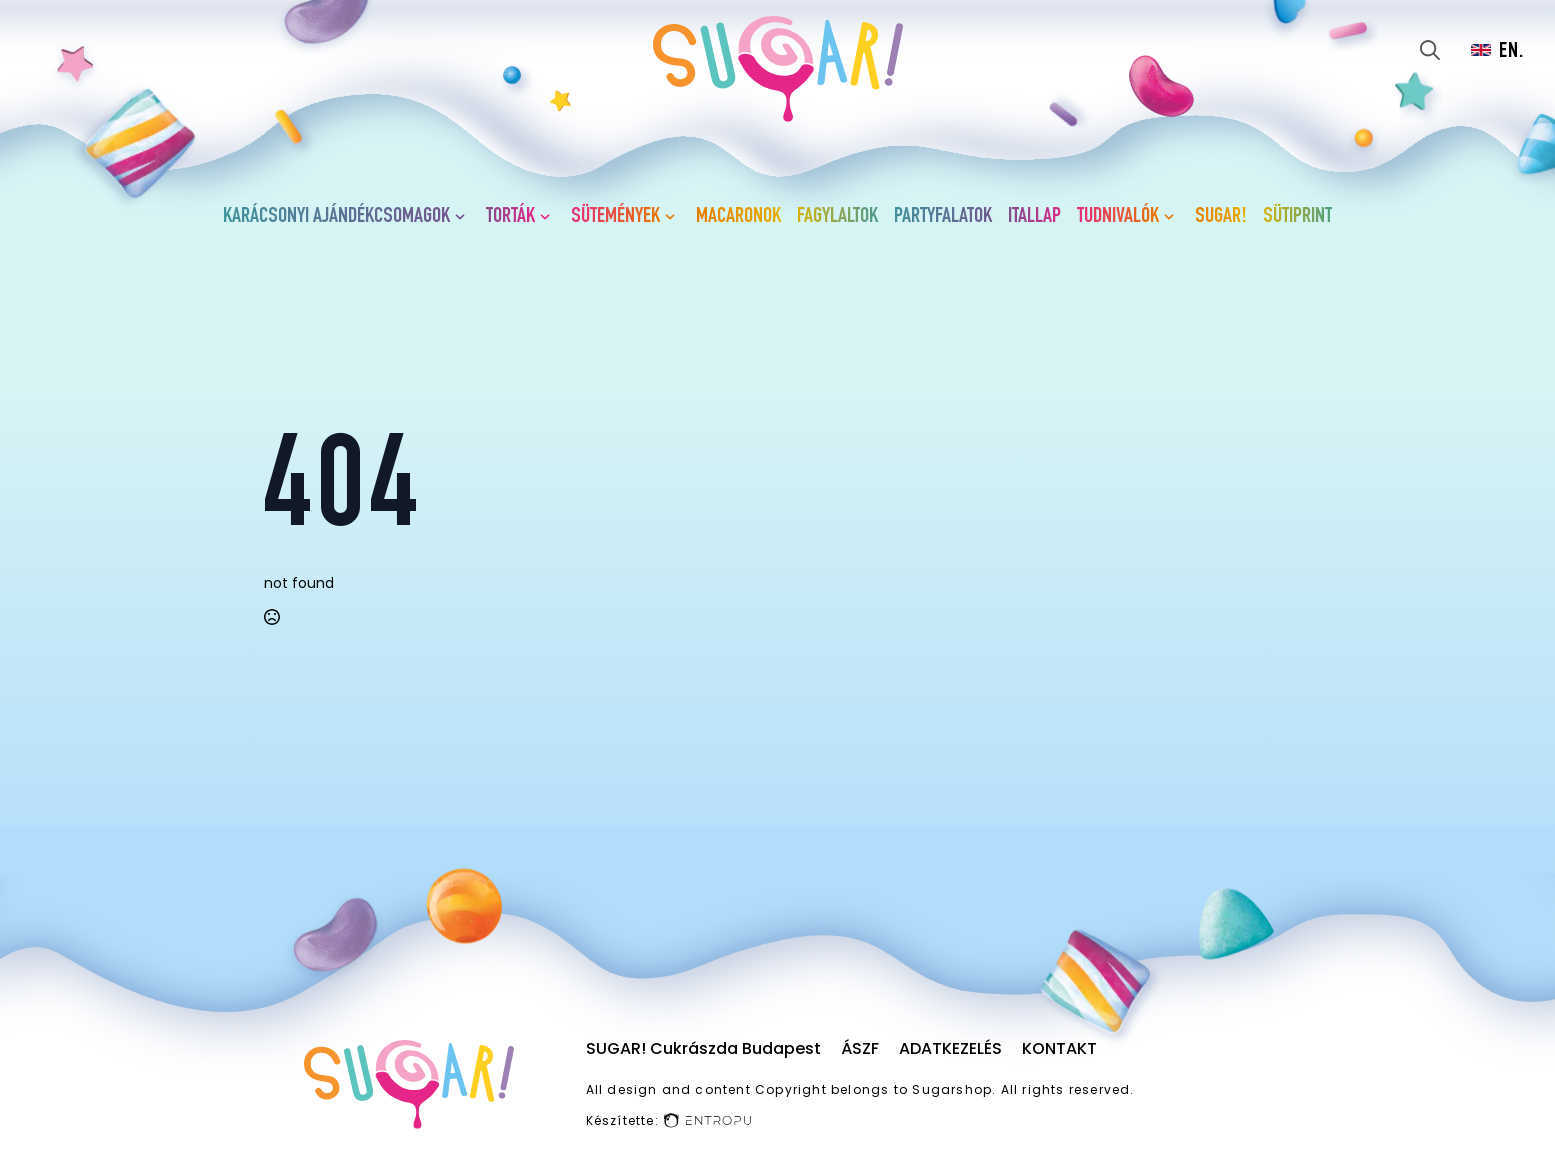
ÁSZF (860, 1048)
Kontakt (1059, 1048)
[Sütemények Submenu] (674, 217)
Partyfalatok (943, 217)
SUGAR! (1221, 217)
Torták (510, 217)
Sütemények (615, 217)
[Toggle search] (1430, 50)
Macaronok (738, 217)
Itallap (1034, 217)
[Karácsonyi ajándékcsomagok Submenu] (464, 217)
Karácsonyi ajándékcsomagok (336, 217)
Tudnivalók (1118, 217)
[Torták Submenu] (549, 217)
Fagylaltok (837, 217)
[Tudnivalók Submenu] (1173, 217)
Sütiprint (1297, 217)
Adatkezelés (950, 1048)
